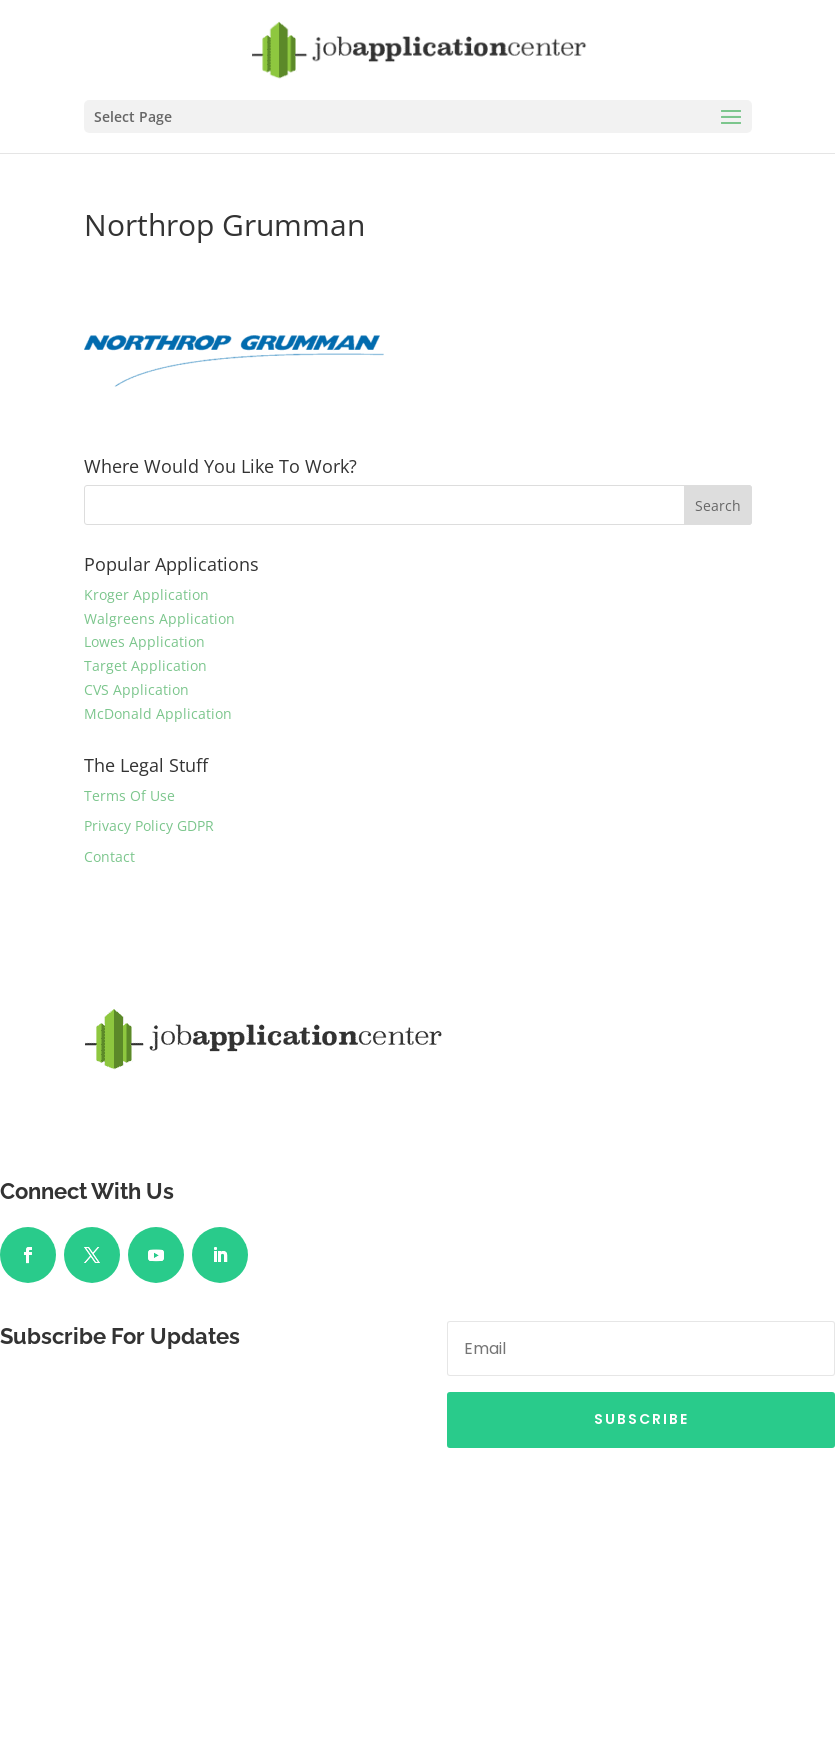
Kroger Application (146, 594)
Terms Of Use (129, 795)
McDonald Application (158, 713)
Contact (109, 856)
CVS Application (136, 689)
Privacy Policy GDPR (149, 825)
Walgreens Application (159, 618)
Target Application (145, 665)
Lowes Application (144, 641)
